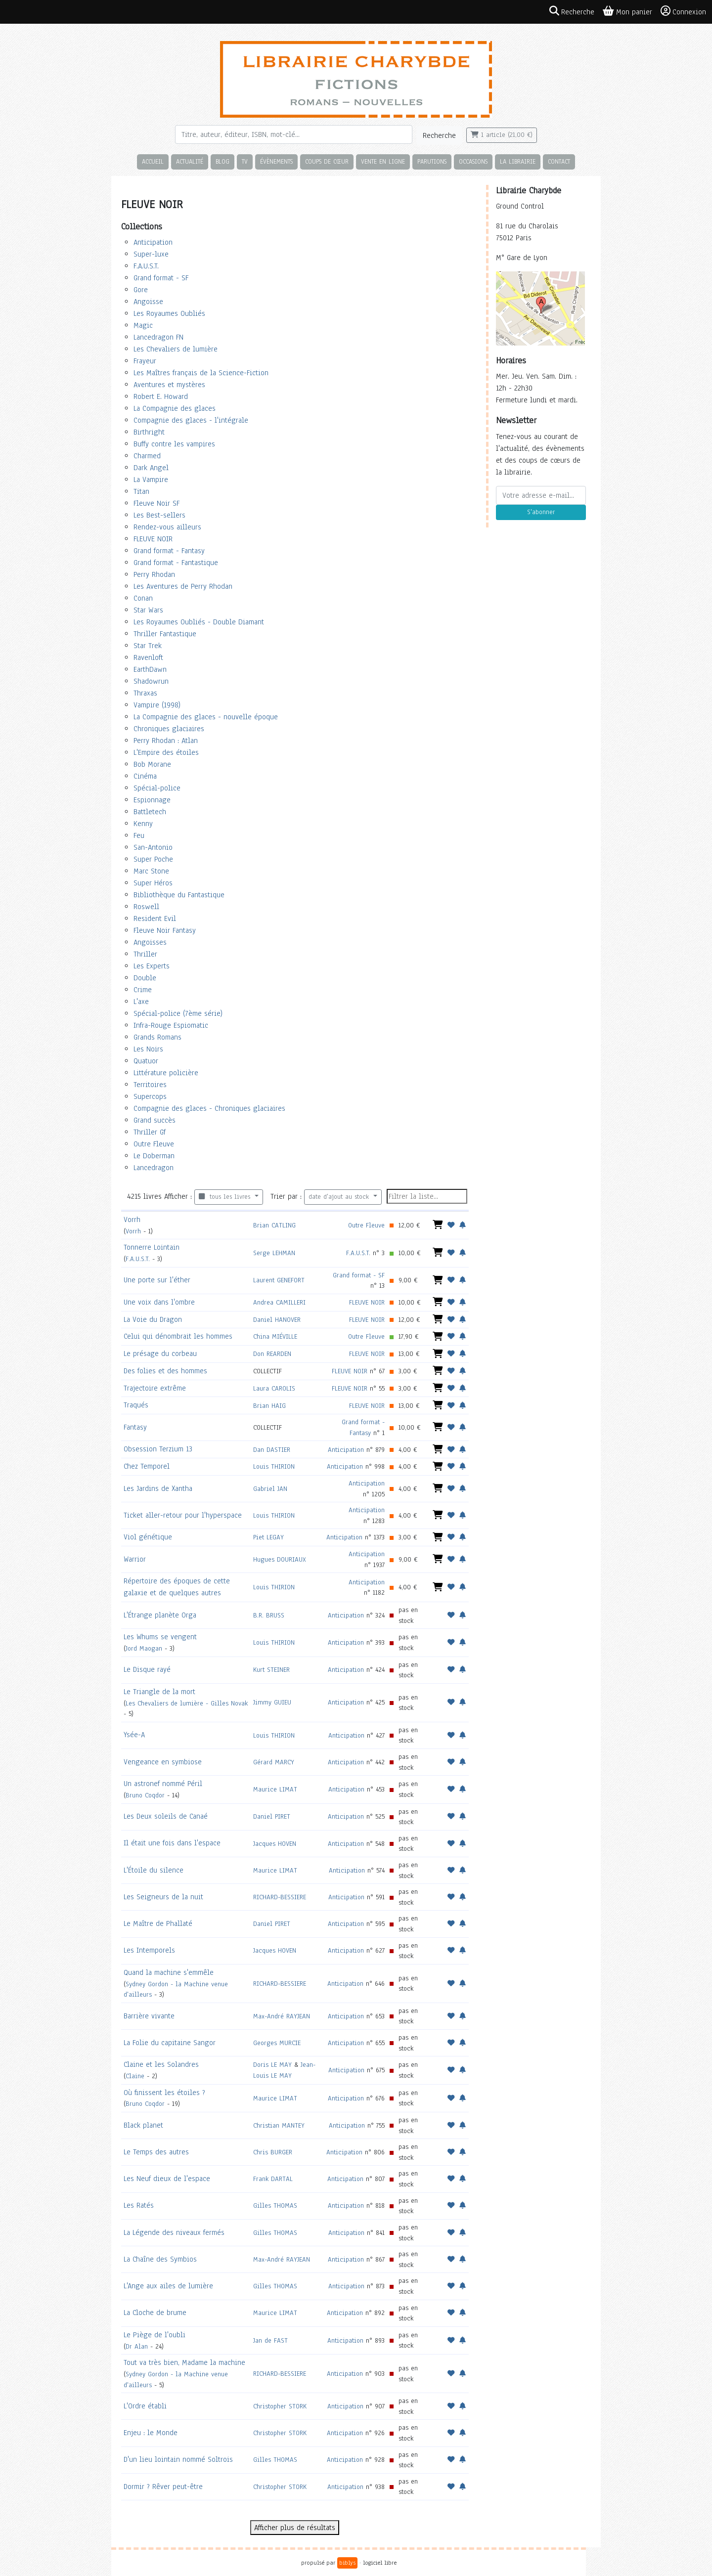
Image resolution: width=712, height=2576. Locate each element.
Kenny (143, 824)
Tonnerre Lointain (151, 1247)
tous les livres (226, 1196)
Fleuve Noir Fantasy (165, 930)
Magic (143, 325)
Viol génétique (148, 1537)
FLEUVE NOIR (153, 539)
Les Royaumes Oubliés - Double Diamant (199, 622)
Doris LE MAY (272, 2064)
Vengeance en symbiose (163, 1762)
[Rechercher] (293, 134)
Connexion (683, 11)
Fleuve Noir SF (156, 503)
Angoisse (148, 301)
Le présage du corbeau (160, 1353)
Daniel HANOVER (277, 1319)
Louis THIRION (274, 1466)
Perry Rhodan (154, 574)
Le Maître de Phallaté (158, 1923)
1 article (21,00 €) (502, 135)
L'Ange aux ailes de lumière (168, 2286)
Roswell (146, 907)
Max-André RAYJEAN (281, 2016)
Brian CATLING (274, 1225)
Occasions (473, 161)
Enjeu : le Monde (151, 2433)
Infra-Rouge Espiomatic (171, 1025)
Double (145, 978)
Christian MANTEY (279, 2125)
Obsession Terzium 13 (158, 1449)
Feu (139, 835)
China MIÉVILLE (275, 1336)
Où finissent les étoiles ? (164, 2092)
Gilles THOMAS (275, 2205)
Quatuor (146, 1061)
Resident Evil (155, 918)
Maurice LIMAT (275, 1789)
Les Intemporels (149, 1950)
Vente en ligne (383, 161)
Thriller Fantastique (165, 634)
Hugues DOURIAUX (279, 1559)
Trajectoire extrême (155, 1388)
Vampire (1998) (157, 705)
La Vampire (151, 479)
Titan (141, 491)
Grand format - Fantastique (176, 563)
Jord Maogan (144, 1648)
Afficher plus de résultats (294, 2527)
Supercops (150, 1096)
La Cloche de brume (155, 2312)
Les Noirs (148, 1049)
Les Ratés (139, 2205)
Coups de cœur (327, 161)
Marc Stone (151, 871)
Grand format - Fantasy (169, 551)
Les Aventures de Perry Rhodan (183, 586)
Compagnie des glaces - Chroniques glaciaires (209, 1108)
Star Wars (148, 610)
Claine (135, 2076)
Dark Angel (151, 468)
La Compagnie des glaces (175, 408)
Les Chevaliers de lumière (176, 349)
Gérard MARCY (273, 1762)
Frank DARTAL (273, 2178)
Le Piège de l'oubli (154, 2335)
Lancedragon (154, 1168)
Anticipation (153, 242)
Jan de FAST (270, 2340)
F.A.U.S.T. (146, 266)
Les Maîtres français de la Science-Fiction (201, 373)
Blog (222, 161)
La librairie (517, 161)
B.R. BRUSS (268, 1615)
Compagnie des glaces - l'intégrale (191, 420)
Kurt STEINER (271, 1669)
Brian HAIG (269, 1405)
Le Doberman (154, 1156)
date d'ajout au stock (340, 1196)
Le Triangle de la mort (159, 1692)
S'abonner (541, 512)
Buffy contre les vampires (174, 444)
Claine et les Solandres (161, 2064)
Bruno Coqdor (145, 1795)
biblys (347, 2563)
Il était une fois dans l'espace (172, 1843)
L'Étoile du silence (153, 1870)
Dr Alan (137, 2346)
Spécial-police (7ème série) (178, 1013)
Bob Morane (152, 764)
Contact (559, 161)
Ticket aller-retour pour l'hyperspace (183, 1515)
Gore (141, 290)
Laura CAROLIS (274, 1388)
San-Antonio (153, 847)
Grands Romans (157, 1037)
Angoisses (150, 942)
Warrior (135, 1559)
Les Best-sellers (159, 515)
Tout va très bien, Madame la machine (184, 2362)
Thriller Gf (150, 1132)
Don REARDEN (272, 1353)
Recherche (439, 135)
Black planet (143, 2125)
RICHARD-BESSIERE (279, 1897)
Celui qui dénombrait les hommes (178, 1336)
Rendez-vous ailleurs (167, 527)
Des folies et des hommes (165, 1371)
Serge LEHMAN (274, 1253)
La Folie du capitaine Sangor (170, 2043)
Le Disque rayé (147, 1669)
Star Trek (148, 646)
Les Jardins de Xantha (158, 1488)
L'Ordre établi (145, 2406)
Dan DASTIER (271, 1449)
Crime (143, 990)
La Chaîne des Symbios (160, 2259)
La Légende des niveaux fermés (174, 2232)
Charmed (147, 456)
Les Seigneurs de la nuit (163, 1897)
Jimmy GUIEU (272, 1702)
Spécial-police (157, 788)
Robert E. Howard (161, 396)
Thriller (145, 954)
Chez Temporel (147, 1466)
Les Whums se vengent (160, 1637)
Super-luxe (151, 254)
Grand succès (155, 1120)
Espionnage (152, 800)
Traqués (136, 1405)
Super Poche (153, 859)
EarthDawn (150, 669)
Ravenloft (148, 657)
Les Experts (152, 966)
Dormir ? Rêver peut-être (163, 2486)
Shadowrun (151, 681)
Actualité (189, 161)
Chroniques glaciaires (169, 729)
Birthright (149, 432)
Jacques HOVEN (274, 1843)
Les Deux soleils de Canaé (166, 1816)
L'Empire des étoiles (166, 752)
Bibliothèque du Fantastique (179, 895)
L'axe (141, 1001)
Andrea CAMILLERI (279, 1302)
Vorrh (132, 1219)
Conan (143, 598)
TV (245, 161)
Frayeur (145, 361)
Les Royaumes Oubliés (169, 313)
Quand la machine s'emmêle (169, 1972)
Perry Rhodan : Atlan (166, 740)
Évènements (276, 161)
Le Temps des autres (156, 2152)
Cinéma (145, 776)
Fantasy (135, 1427)
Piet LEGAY (268, 1537)
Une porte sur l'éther (157, 1280)
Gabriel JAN (270, 1488)
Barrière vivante (149, 2016)
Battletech (150, 812)
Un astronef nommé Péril (163, 1784)
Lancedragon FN (158, 337)
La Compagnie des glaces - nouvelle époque (206, 717)
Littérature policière (166, 1073)
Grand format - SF (161, 278)
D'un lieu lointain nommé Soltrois (178, 2459)
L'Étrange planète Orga (160, 1615)
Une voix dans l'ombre (159, 1302)
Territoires (150, 1085)
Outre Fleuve (154, 1144)
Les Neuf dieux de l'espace (167, 2178)
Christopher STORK (280, 2406)
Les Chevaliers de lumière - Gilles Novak (187, 1703)
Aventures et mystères (169, 385)
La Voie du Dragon (153, 1319)
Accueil (153, 161)
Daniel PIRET (271, 1816)
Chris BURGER (272, 2152)
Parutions (431, 161)
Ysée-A (134, 1735)
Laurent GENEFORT (279, 1280)
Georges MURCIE (277, 2043)
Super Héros (153, 883)
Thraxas (145, 693)
